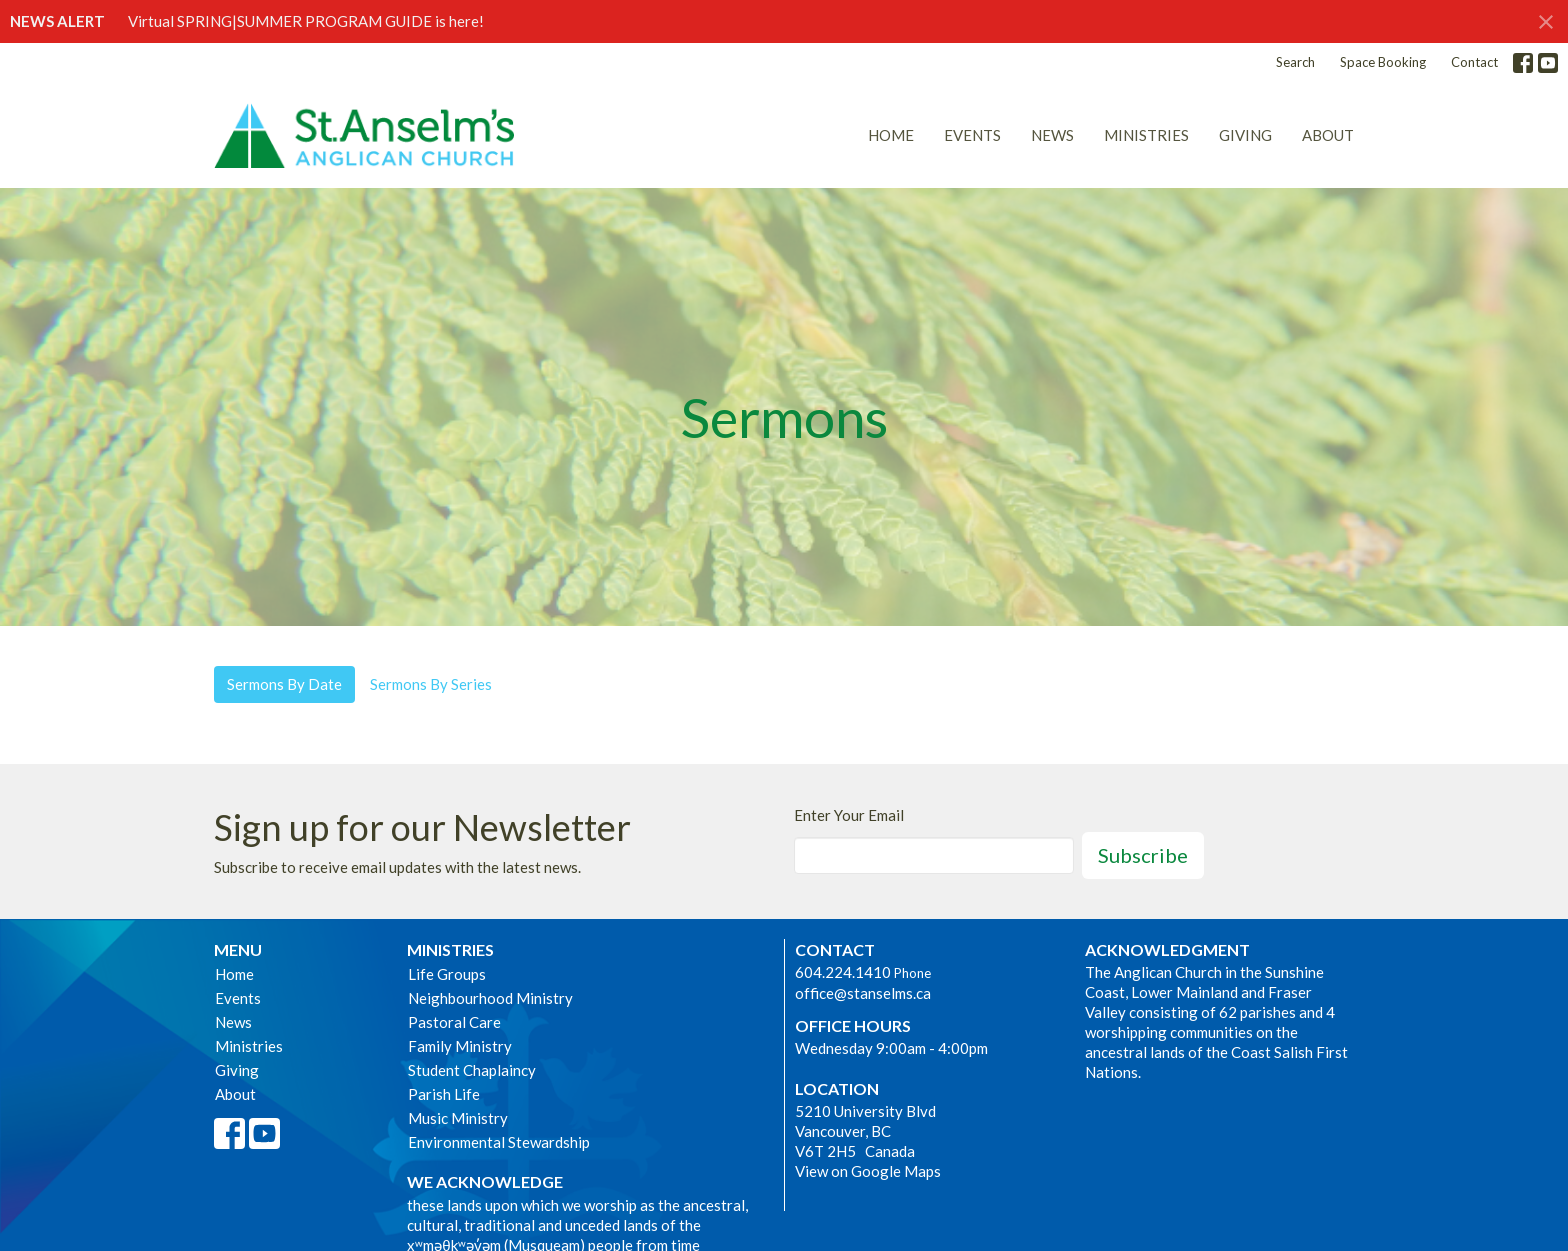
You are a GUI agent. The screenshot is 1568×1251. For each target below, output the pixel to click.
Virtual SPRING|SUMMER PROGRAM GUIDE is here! (306, 21)
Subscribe (1143, 855)
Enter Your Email (849, 815)
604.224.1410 (843, 972)
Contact (1474, 62)
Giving (1245, 135)
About (1328, 135)
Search (1295, 62)
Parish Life (444, 1094)
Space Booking (1383, 62)
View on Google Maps (868, 1171)
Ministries (1146, 135)
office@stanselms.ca (863, 993)
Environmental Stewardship (499, 1142)
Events (972, 135)
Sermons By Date (284, 684)
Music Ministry (458, 1118)
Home (891, 135)
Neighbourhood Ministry (490, 998)
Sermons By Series (431, 684)
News (1052, 135)
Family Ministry (460, 1046)
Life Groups (447, 974)
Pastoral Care (454, 1022)
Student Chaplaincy (472, 1070)
